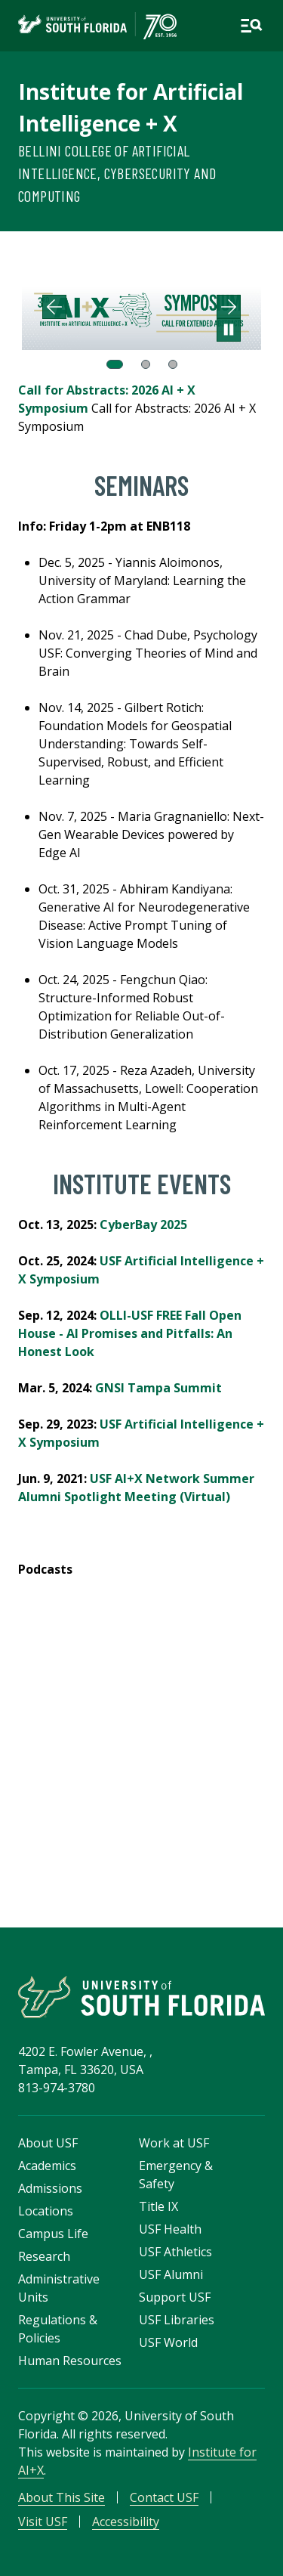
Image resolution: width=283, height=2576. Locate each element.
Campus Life (53, 2233)
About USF (48, 2143)
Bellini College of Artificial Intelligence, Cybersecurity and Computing (117, 173)
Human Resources (70, 2360)
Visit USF (42, 2521)
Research (44, 2256)
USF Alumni (171, 2274)
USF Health (170, 2229)
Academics (47, 2165)
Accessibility (125, 2521)
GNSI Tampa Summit (158, 1387)
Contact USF (164, 2497)
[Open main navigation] (251, 25)
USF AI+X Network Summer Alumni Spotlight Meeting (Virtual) (136, 1487)
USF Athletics (175, 2251)
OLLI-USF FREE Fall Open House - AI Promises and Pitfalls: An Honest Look (129, 1333)
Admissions (50, 2188)
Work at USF (174, 2143)
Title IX (158, 2206)
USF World (168, 2342)
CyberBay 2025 (143, 1224)
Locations (45, 2211)
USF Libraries (176, 2319)
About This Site (61, 2497)
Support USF (175, 2297)
